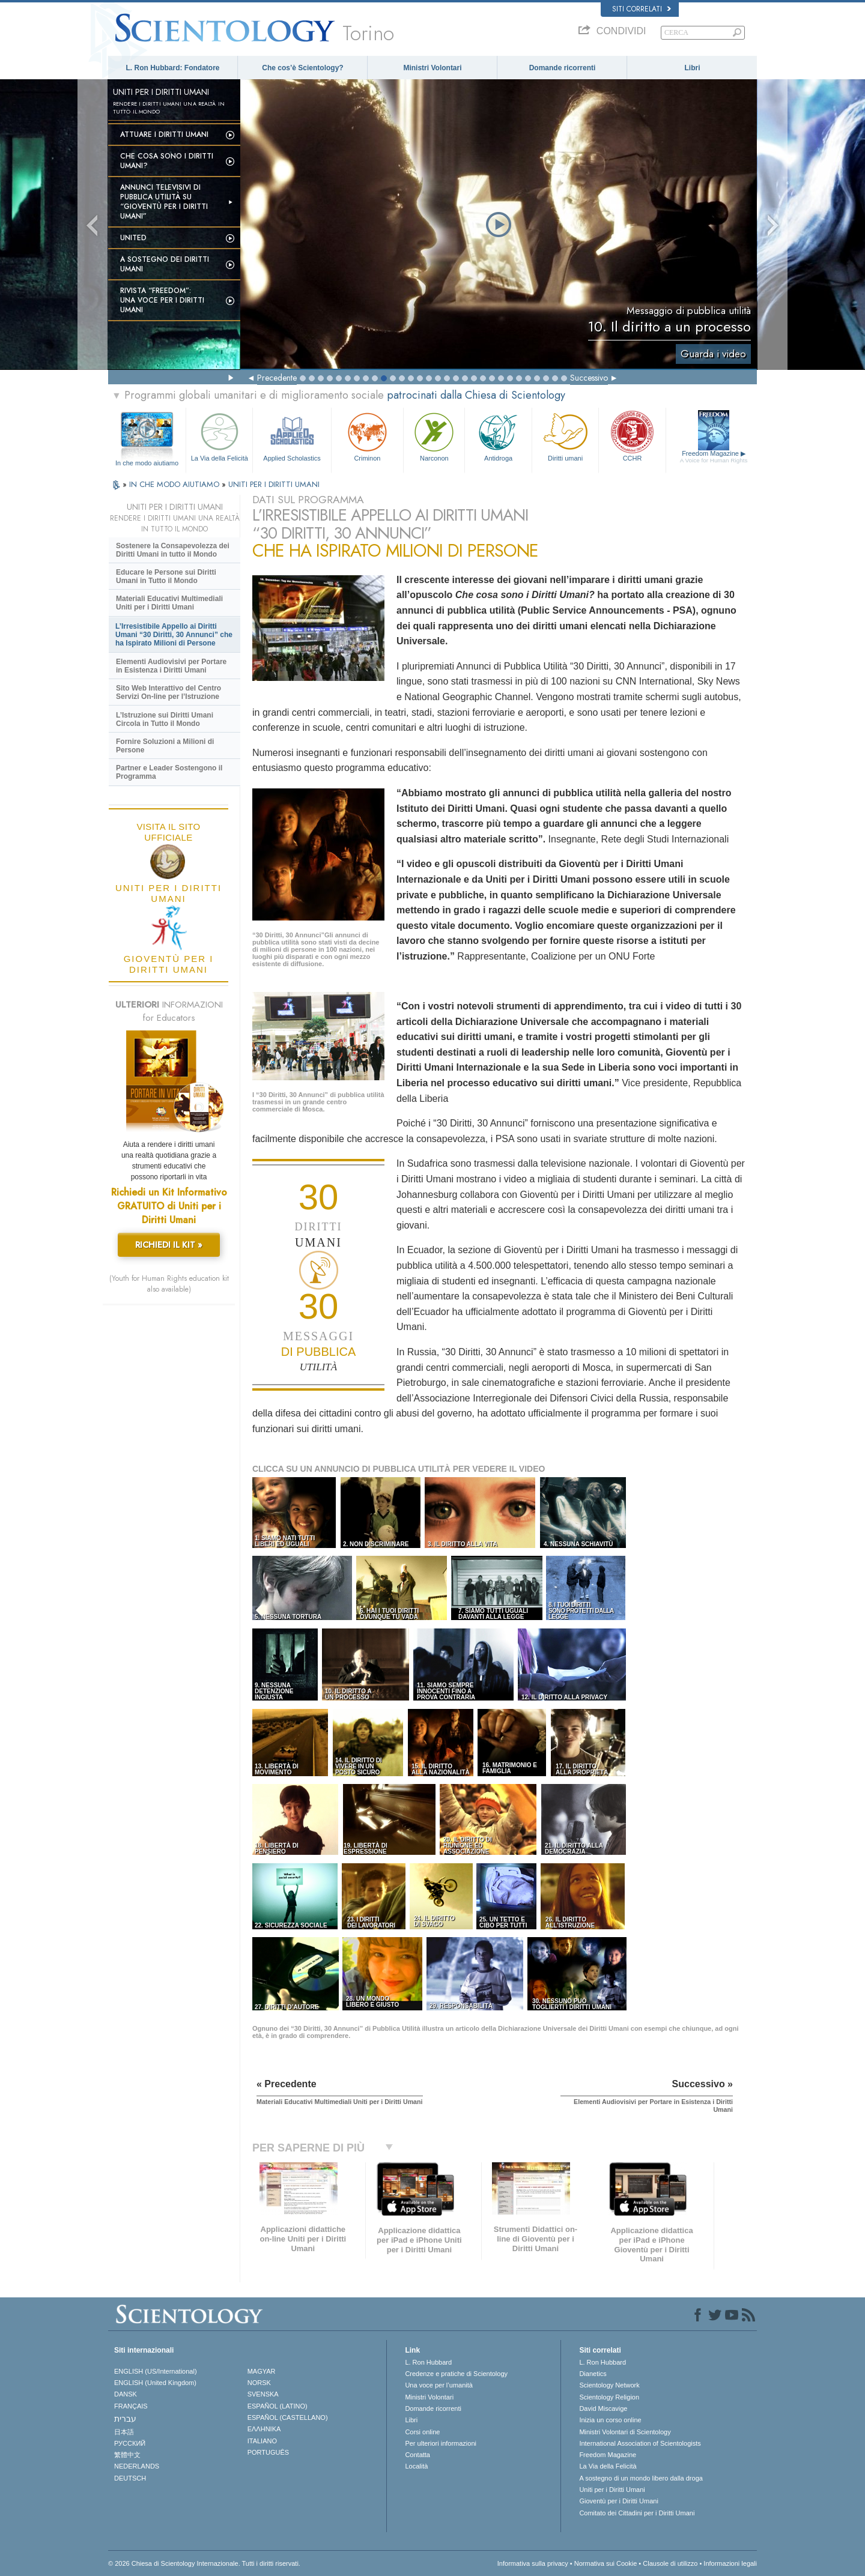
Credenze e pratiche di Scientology (456, 2373)
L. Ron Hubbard (428, 2362)
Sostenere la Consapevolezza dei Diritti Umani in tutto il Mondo (172, 550)
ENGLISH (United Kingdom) (155, 2382)
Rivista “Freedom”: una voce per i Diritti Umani (162, 300)
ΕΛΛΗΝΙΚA (264, 2428)
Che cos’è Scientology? (302, 68)
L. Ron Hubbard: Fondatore (173, 68)
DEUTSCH (130, 2478)
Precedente (277, 378)
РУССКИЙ (129, 2443)
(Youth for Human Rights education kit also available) (169, 1284)
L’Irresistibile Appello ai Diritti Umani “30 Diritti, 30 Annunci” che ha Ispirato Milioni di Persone (173, 634)
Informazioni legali (730, 2563)
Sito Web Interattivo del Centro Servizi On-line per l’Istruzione (168, 692)
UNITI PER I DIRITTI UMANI (274, 484)
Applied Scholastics (291, 436)
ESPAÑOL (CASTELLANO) (287, 2417)
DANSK (125, 2394)
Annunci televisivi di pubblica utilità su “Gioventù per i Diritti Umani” (164, 202)
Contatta (417, 2454)
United (133, 237)
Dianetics (592, 2373)
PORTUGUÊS (268, 2452)
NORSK (259, 2382)
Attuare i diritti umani (164, 134)
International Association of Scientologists (639, 2443)
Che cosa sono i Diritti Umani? (166, 161)
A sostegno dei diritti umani (164, 264)
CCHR (632, 436)
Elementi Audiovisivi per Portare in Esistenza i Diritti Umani (171, 666)
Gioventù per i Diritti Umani (618, 2501)
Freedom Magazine (714, 457)
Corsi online (422, 2431)
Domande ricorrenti (562, 68)
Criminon (368, 436)
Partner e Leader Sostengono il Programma (169, 772)
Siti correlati (641, 9)
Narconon (434, 436)
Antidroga (498, 436)
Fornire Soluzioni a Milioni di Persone (165, 745)
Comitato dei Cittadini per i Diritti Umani (636, 2513)
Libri (692, 68)
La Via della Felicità (219, 436)
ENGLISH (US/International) (155, 2371)
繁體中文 (127, 2454)
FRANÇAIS (131, 2406)
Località (416, 2466)
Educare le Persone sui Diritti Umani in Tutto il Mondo (166, 576)
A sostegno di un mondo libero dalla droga (640, 2478)
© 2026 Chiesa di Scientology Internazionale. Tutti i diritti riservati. (204, 2563)
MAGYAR (261, 2371)
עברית (125, 2418)
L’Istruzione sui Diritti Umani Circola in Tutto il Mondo (164, 719)
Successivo (589, 378)
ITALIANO (262, 2440)
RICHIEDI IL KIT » (168, 1245)
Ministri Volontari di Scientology (624, 2431)
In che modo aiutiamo (146, 463)
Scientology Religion (609, 2397)
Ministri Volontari (432, 68)
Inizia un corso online (610, 2419)
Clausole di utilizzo (670, 2563)
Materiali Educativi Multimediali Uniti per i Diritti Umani (169, 602)
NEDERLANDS (136, 2466)
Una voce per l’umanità (439, 2385)
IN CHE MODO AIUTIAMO (175, 484)
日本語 (124, 2431)
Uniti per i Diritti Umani (612, 2489)
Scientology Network (609, 2385)
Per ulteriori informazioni (440, 2443)
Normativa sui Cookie (605, 2563)
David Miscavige (603, 2408)
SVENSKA (263, 2394)
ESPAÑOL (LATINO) (277, 2406)
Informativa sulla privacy (532, 2563)
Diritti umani (565, 436)
